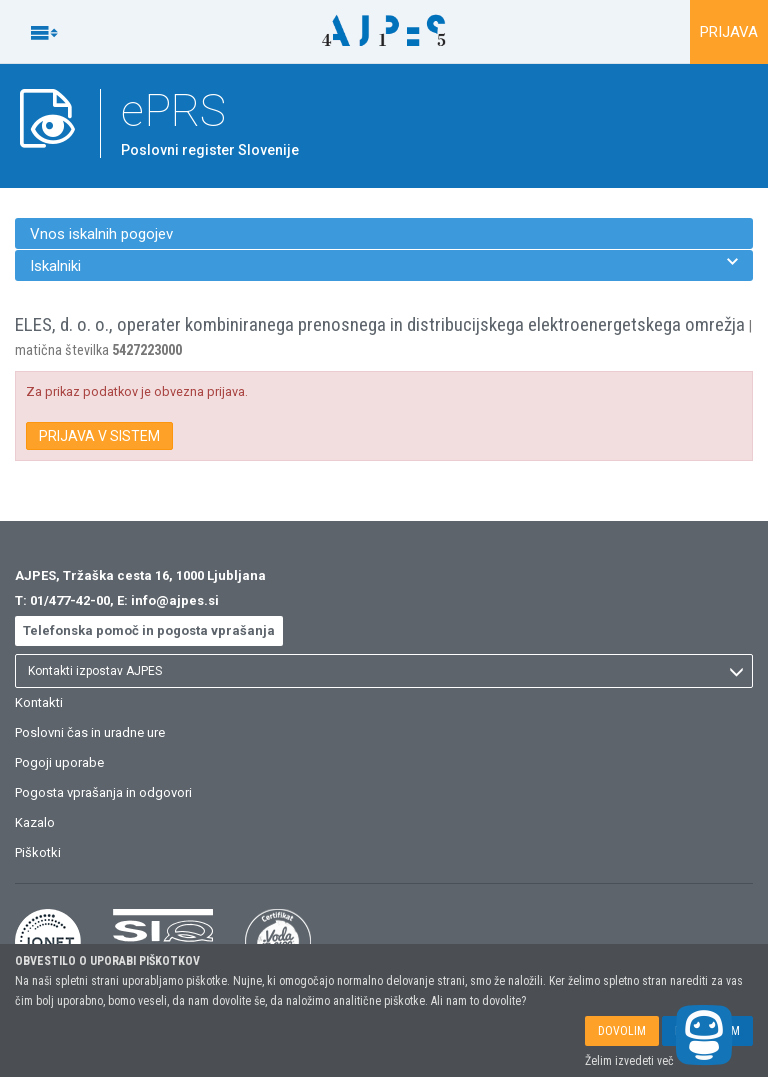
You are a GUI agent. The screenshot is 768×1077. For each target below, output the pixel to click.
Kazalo (35, 822)
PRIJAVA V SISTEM (99, 436)
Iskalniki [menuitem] (384, 265)
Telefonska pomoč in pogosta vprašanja (149, 630)
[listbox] (384, 671)
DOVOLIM (622, 1031)
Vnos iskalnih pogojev (101, 234)
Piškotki (38, 852)
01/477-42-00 (70, 600)
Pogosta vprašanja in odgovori (103, 792)
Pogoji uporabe (59, 762)
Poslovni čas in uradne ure (90, 732)
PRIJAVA (729, 32)
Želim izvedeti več (629, 1061)
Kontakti (39, 702)
